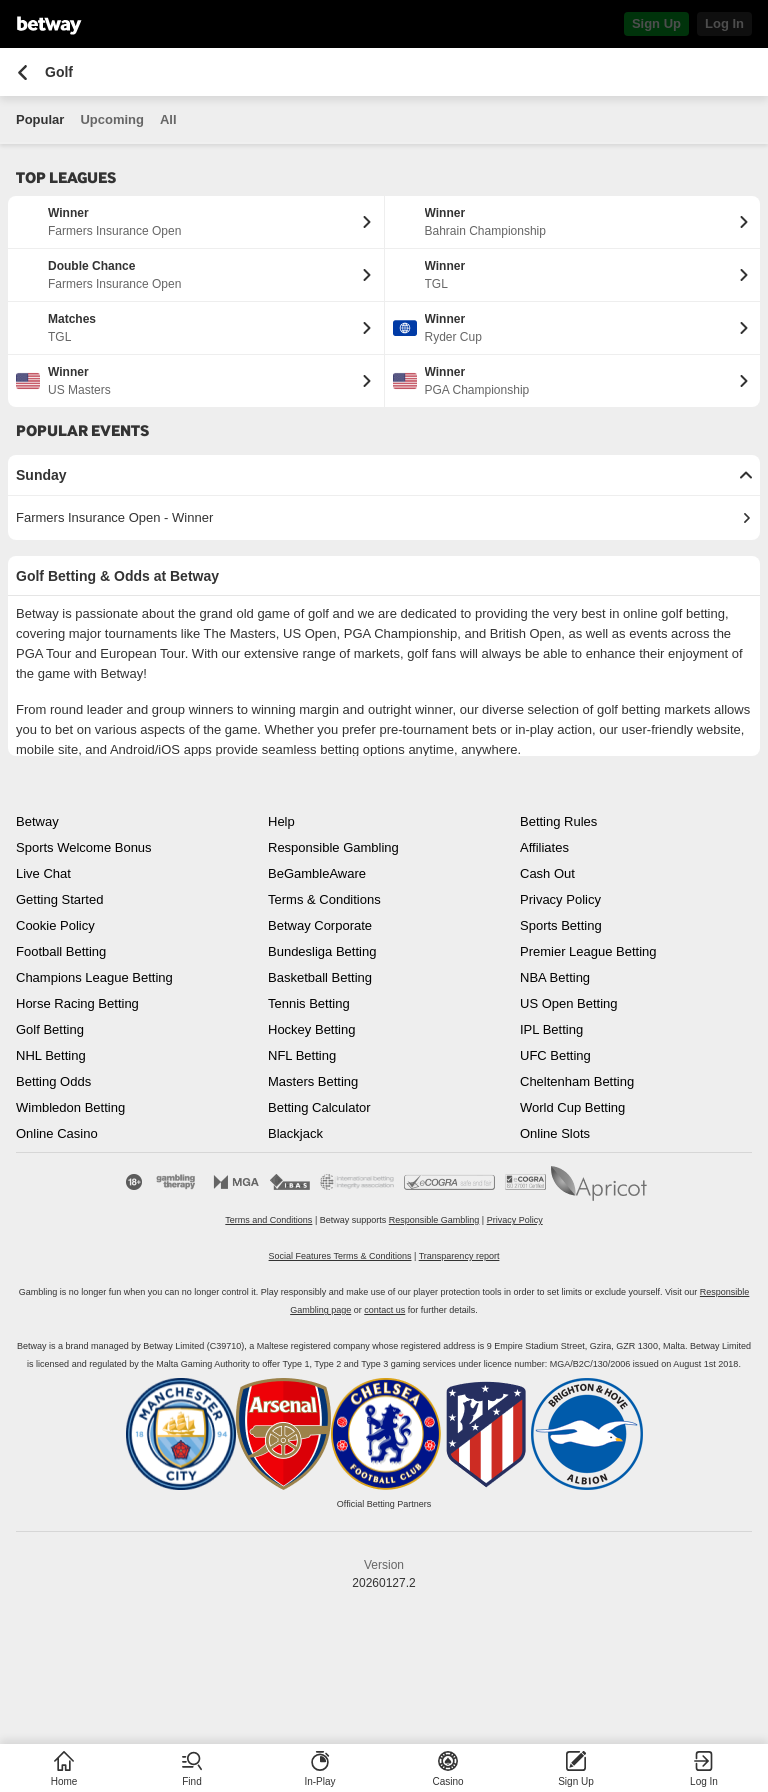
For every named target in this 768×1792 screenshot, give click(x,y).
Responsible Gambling (333, 847)
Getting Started (59, 899)
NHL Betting (51, 1055)
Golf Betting (50, 1029)
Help (281, 821)
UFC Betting (555, 1055)
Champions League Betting (94, 977)
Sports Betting (561, 925)
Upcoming (112, 119)
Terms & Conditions (324, 899)
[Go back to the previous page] (22, 72)
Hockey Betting (311, 1029)
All (168, 119)
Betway (37, 821)
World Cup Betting (572, 1107)
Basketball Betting (320, 977)
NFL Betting (302, 1055)
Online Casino (57, 1133)
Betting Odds (53, 1081)
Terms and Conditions (268, 1220)
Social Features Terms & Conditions (340, 1256)
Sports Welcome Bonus (84, 847)
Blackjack (295, 1133)
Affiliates (544, 847)
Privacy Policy (560, 899)
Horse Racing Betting (77, 1003)
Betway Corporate (320, 925)
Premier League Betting (588, 951)
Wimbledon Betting (70, 1107)
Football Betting (61, 951)
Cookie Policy (55, 925)
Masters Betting (313, 1081)
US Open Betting (569, 1003)
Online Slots (555, 1133)
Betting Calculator (319, 1107)
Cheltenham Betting (577, 1081)
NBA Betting (555, 977)
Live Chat (43, 873)
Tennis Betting (309, 1003)
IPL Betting (551, 1029)
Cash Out (547, 873)
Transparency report (459, 1256)
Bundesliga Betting (322, 951)
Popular (40, 119)
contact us (384, 1310)
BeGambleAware (317, 873)
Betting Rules (558, 821)
